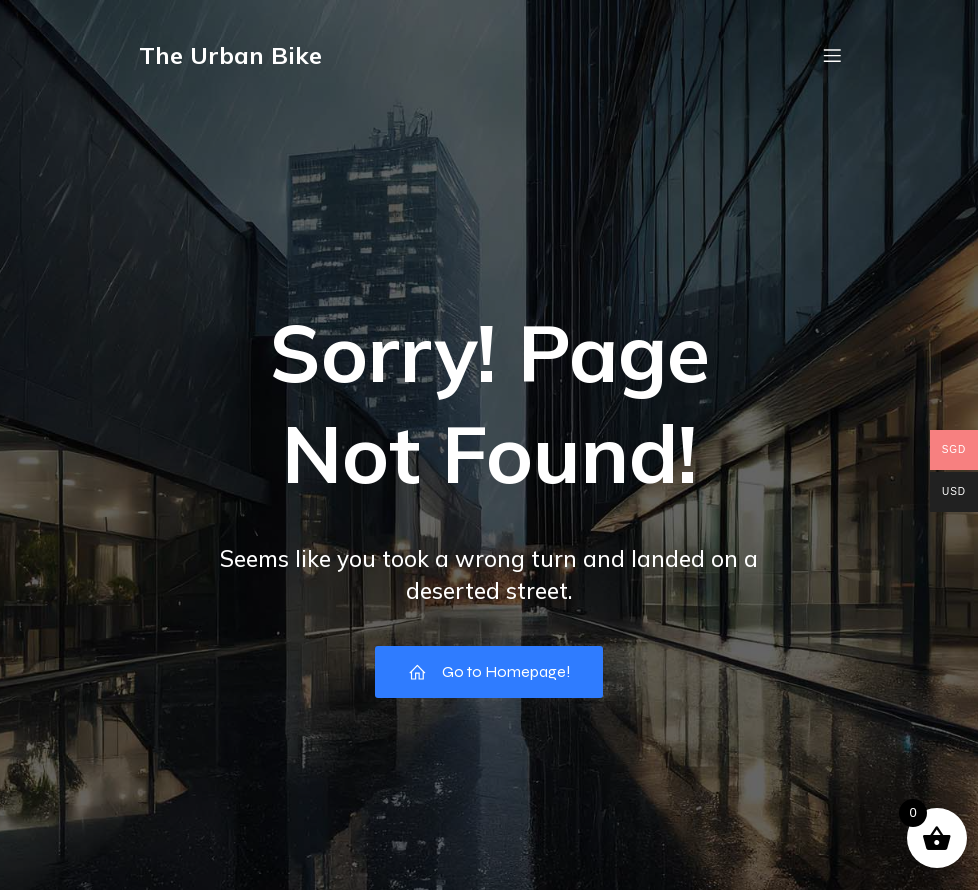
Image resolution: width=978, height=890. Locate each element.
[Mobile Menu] (832, 55)
